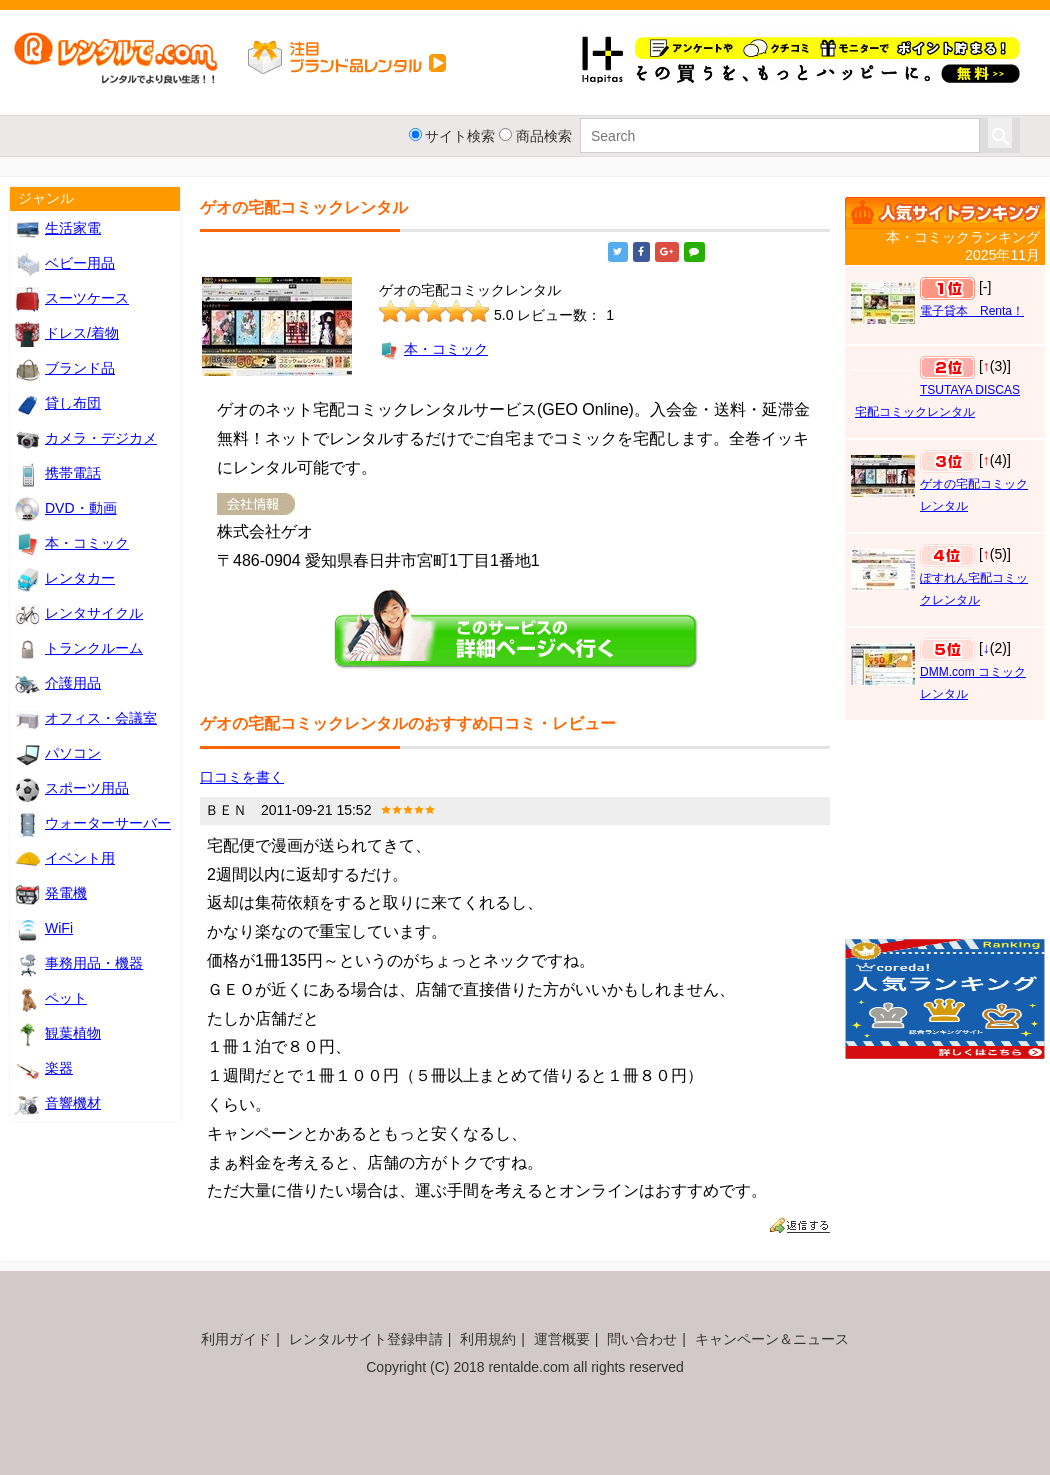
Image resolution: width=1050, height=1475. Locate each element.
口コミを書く (242, 777)
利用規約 (488, 1339)
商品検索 (544, 136)
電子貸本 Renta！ (972, 311)
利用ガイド (236, 1339)
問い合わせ (642, 1339)
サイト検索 (460, 136)
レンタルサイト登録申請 (366, 1339)
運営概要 (562, 1339)
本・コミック (433, 349)
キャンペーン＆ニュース (772, 1339)
